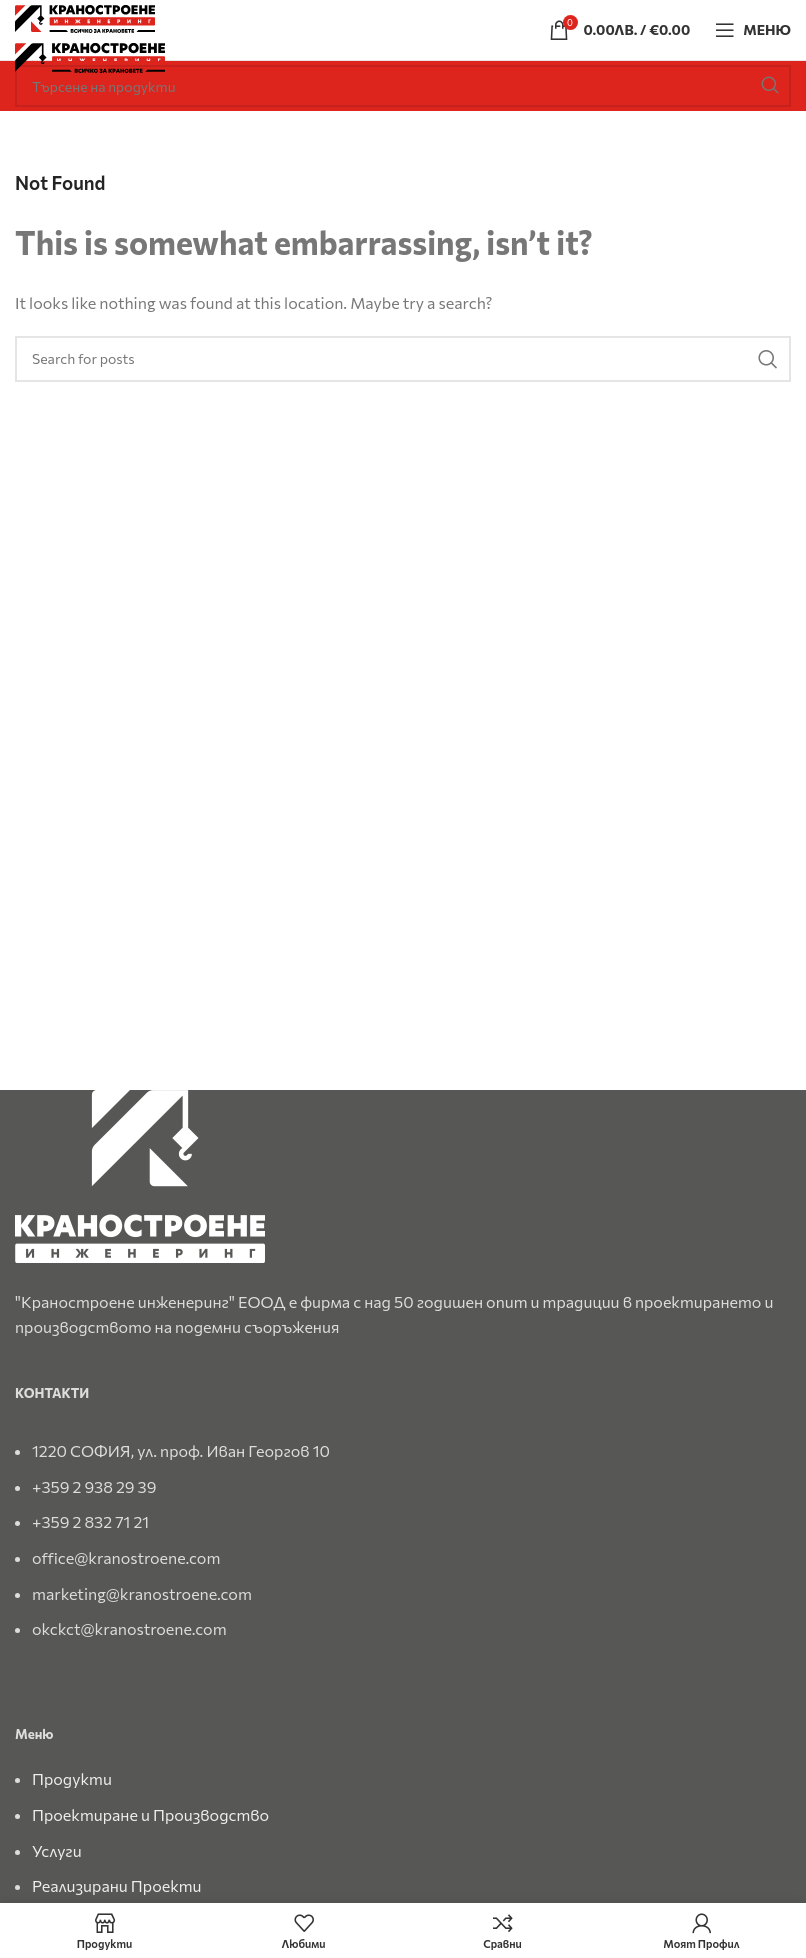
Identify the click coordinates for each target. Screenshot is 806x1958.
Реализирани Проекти (117, 1885)
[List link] (403, 1530)
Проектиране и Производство (150, 1814)
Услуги (57, 1850)
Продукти (72, 1778)
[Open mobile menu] (753, 30)
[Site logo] (85, 16)
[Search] (403, 86)
